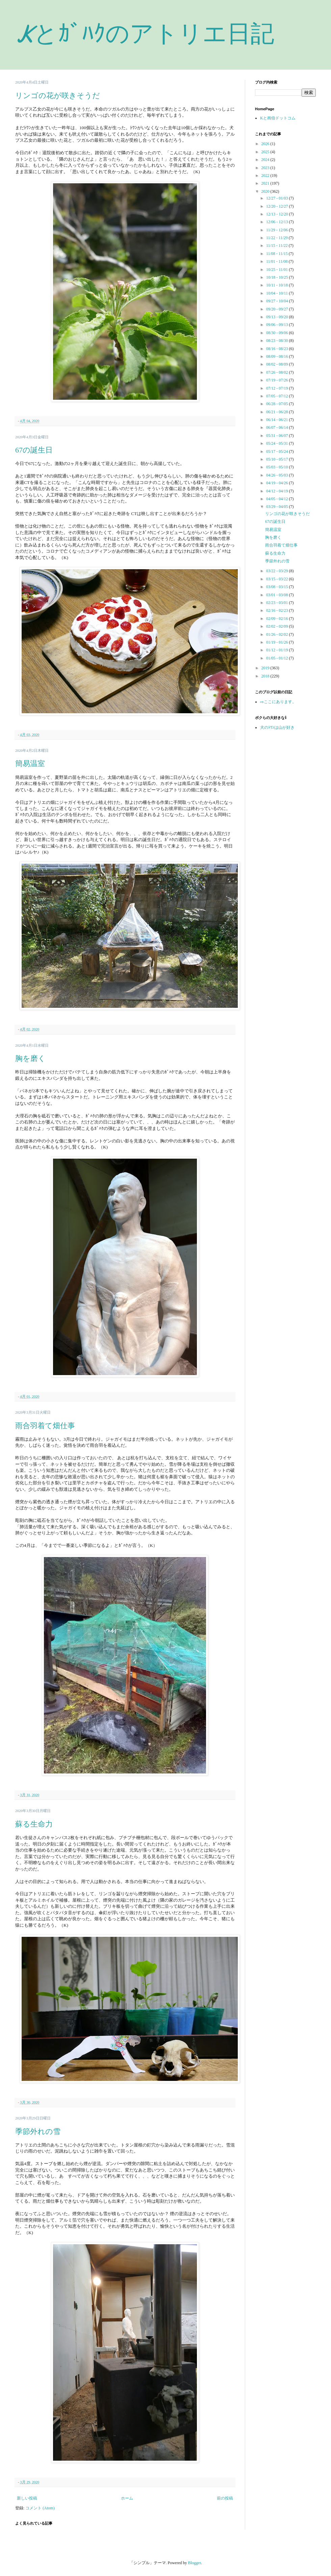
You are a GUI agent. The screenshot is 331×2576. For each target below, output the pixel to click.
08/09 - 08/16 (277, 356)
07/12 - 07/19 (277, 388)
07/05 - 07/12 (277, 396)
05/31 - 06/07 (277, 435)
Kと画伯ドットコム (278, 118)
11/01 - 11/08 (277, 261)
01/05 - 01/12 (277, 658)
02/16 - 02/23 (277, 610)
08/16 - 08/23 (277, 348)
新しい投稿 (27, 2498)
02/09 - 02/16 (277, 618)
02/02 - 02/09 (277, 626)
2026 (266, 143)
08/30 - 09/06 (277, 332)
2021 (266, 183)
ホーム (127, 2498)
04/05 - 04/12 (277, 498)
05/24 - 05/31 (277, 443)
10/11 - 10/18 (277, 285)
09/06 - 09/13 (277, 324)
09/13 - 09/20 (277, 317)
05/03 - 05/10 (277, 467)
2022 (266, 175)
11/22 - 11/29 (277, 237)
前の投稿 (225, 2498)
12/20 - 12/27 (277, 206)
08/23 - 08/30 (277, 340)
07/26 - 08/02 (277, 372)
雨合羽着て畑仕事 (45, 1425)
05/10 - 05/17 (277, 459)
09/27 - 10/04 (277, 301)
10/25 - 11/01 (277, 269)
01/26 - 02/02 (277, 634)
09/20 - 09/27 (277, 309)
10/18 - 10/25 (277, 277)
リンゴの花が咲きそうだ (57, 95)
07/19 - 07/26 (277, 380)
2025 (266, 151)
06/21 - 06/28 (277, 412)
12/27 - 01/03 (277, 198)
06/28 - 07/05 (277, 403)
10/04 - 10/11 (277, 293)
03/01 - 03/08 (277, 595)
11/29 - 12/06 (277, 230)
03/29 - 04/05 (277, 506)
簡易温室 (30, 763)
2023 (266, 167)
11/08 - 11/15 (277, 253)
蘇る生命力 (34, 1824)
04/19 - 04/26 (277, 483)
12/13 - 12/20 (277, 214)
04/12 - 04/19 (277, 491)
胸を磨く (30, 1058)
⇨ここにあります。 (278, 701)
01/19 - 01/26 (277, 642)
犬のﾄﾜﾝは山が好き (277, 727)
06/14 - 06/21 (277, 419)
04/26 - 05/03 (277, 475)
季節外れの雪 (37, 2131)
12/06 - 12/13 (277, 221)
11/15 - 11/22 (277, 245)
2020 (266, 191)
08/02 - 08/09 (277, 364)
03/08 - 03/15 (277, 586)
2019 (266, 668)
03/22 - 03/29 (277, 570)
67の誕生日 (34, 450)
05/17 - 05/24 (277, 451)
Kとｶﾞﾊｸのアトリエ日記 (144, 34)
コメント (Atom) (39, 2508)
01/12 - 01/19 (277, 650)
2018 (266, 676)
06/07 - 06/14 (277, 427)
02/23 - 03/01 (277, 602)
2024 (266, 159)
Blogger (194, 2562)
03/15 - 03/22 (277, 579)
